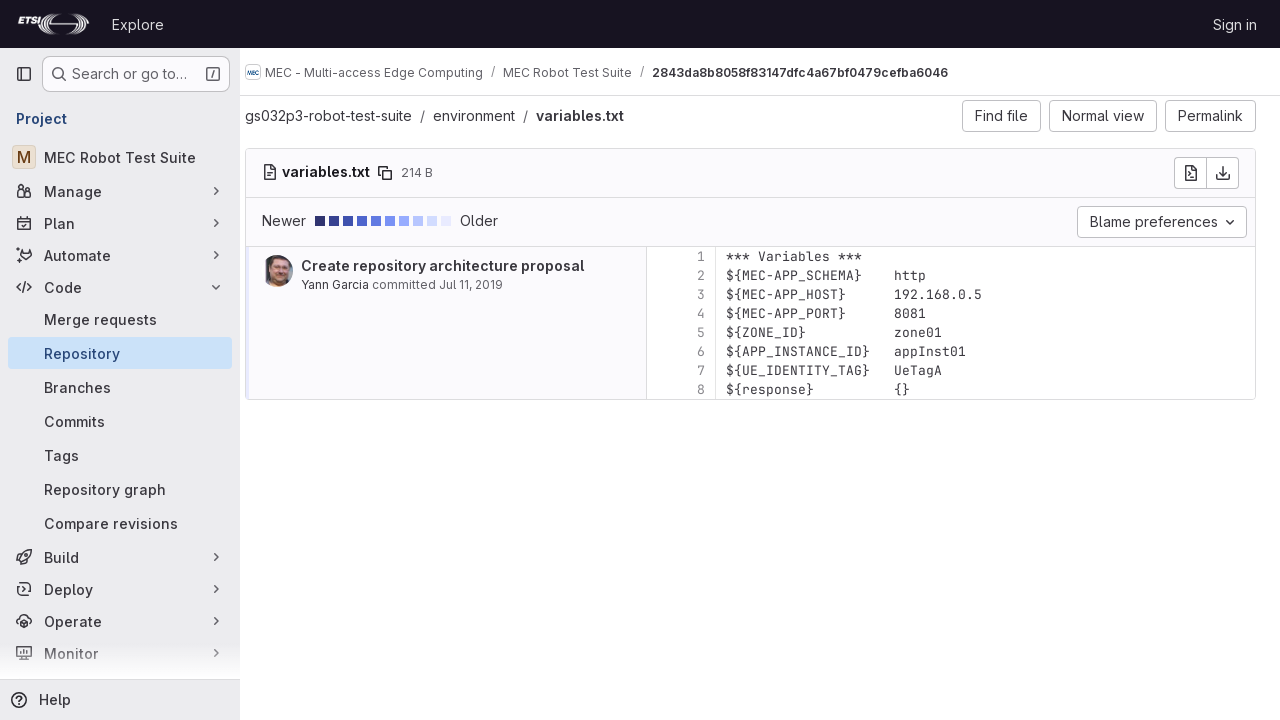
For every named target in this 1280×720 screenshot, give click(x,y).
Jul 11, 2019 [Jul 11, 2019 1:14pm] (490, 284)
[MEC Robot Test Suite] (120, 157)
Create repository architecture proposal (461, 265)
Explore (138, 24)
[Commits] (120, 421)
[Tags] (120, 455)
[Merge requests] (120, 319)
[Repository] (120, 353)
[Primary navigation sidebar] (24, 74)
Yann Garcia (354, 284)
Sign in (1235, 24)
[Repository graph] (120, 489)
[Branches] (120, 387)
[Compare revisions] (120, 523)
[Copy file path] (404, 173)
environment (493, 115)
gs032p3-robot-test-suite (347, 115)
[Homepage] (53, 24)
